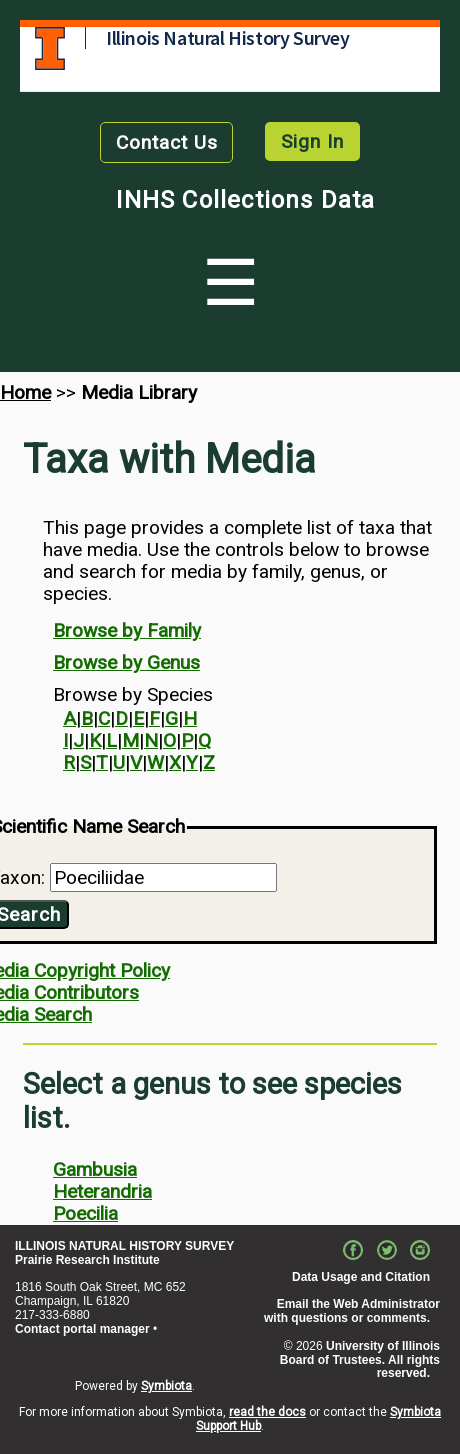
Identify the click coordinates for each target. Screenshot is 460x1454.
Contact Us (167, 142)
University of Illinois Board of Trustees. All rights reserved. (360, 1360)
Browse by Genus (126, 662)
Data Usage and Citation (361, 1277)
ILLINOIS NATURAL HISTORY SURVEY (124, 1246)
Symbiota (166, 1386)
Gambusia (95, 1169)
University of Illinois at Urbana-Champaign (50, 48)
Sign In (312, 141)
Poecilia (85, 1213)
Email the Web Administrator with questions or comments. (352, 1311)
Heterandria (102, 1191)
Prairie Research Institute (87, 1260)
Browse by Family (127, 630)
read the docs (267, 1412)
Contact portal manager (82, 1329)
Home (25, 392)
